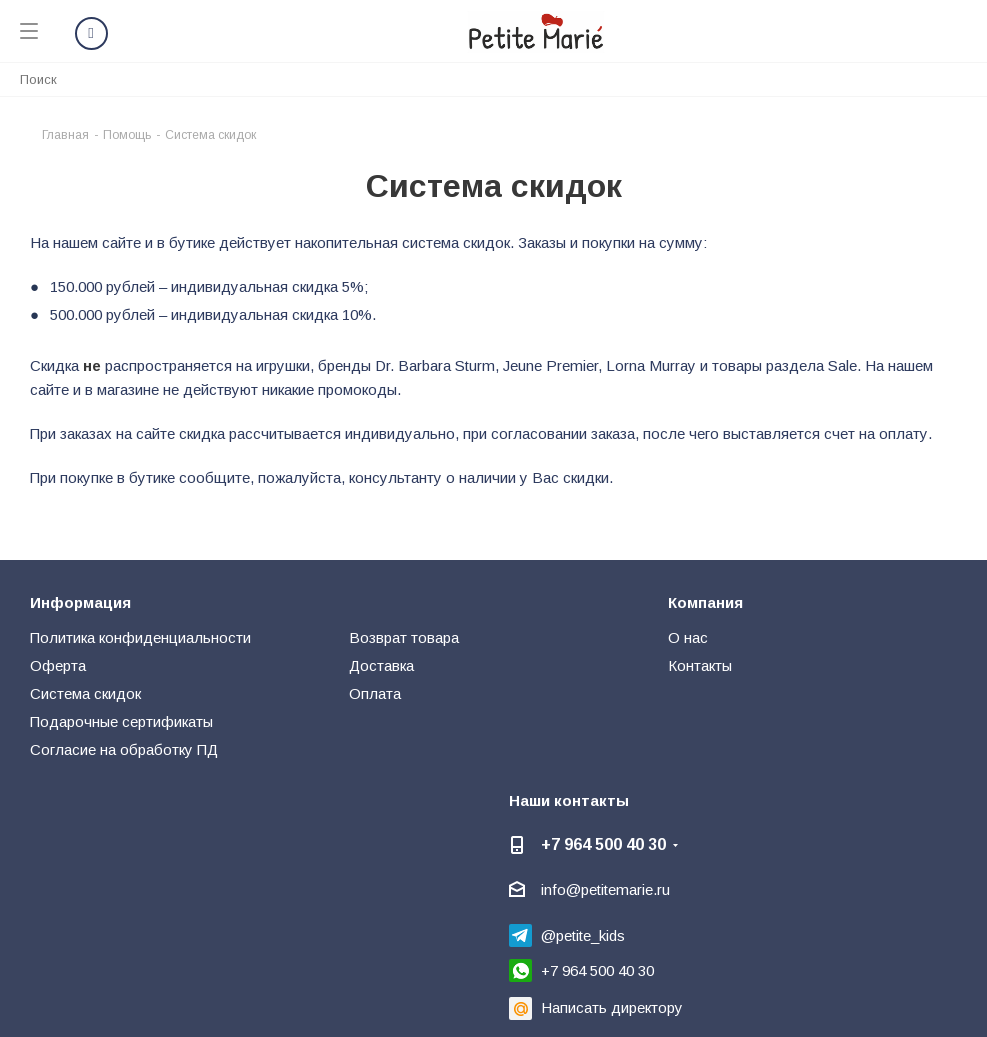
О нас (688, 637)
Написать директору (612, 1007)
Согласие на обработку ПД (124, 749)
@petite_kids (583, 935)
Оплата (375, 693)
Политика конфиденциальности (140, 637)
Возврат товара (404, 637)
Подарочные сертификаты (121, 721)
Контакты (700, 665)
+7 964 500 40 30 (603, 844)
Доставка (381, 665)
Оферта (58, 665)
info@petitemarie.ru (605, 889)
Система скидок (85, 693)
